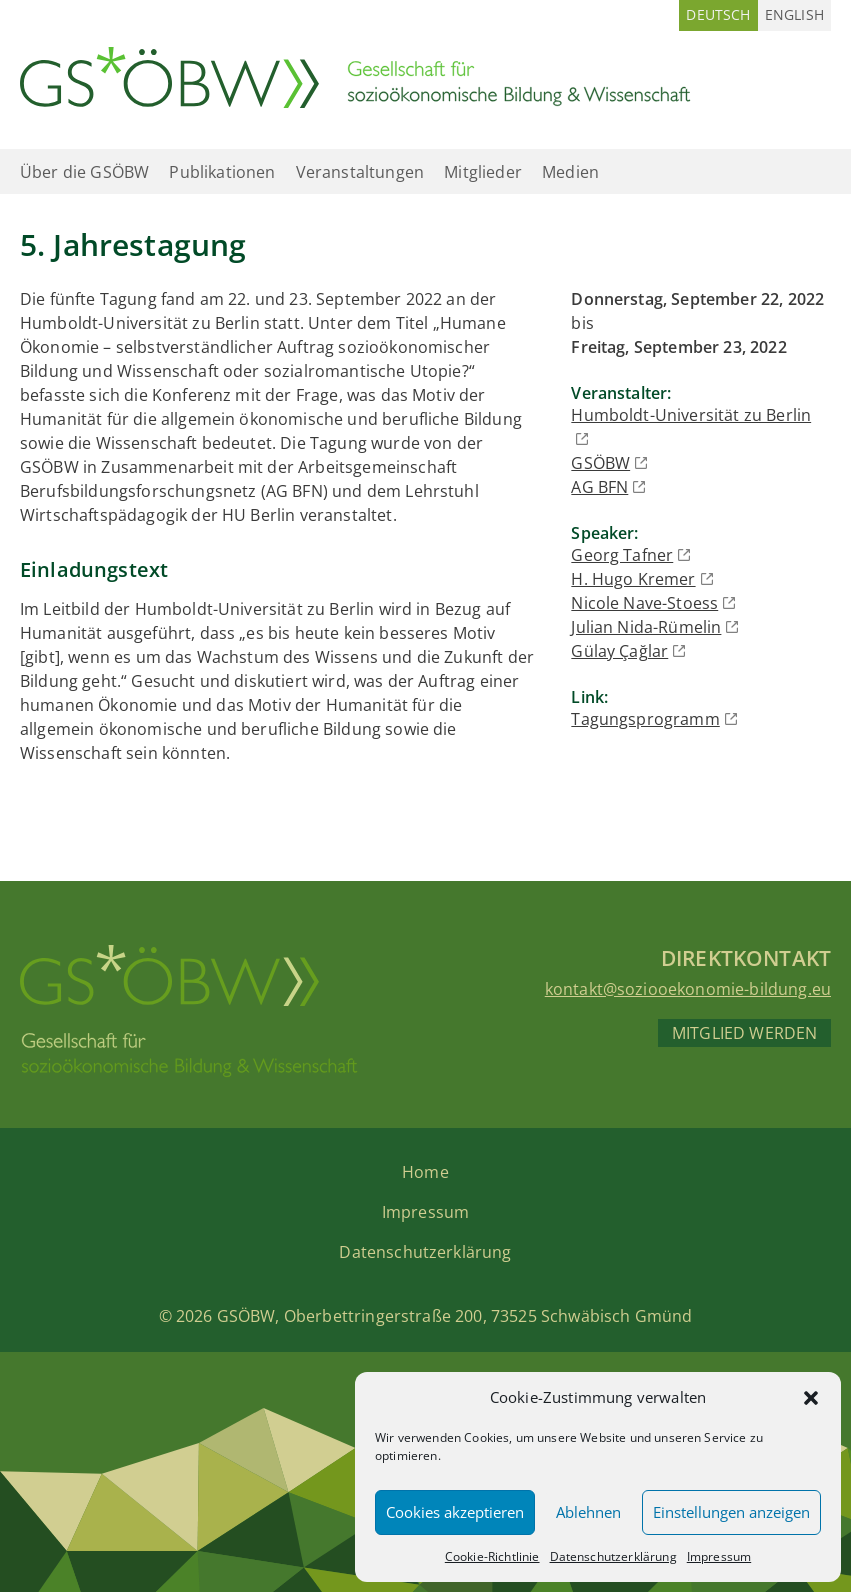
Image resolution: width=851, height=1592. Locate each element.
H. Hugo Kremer (633, 579)
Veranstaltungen (360, 172)
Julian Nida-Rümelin (646, 627)
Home (425, 1172)
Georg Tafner (622, 555)
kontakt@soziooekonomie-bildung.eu (688, 989)
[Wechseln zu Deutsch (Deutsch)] (718, 15)
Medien (570, 172)
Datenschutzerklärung (613, 1556)
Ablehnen (588, 1512)
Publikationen (222, 172)
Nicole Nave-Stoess (644, 603)
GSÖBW (600, 463)
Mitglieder (483, 172)
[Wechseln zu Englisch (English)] (794, 15)
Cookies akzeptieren (455, 1512)
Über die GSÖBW (84, 172)
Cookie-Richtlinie (492, 1556)
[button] (811, 1398)
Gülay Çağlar (619, 651)
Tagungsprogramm (645, 719)
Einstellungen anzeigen (731, 1512)
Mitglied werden (744, 1033)
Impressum (719, 1556)
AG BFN (599, 487)
